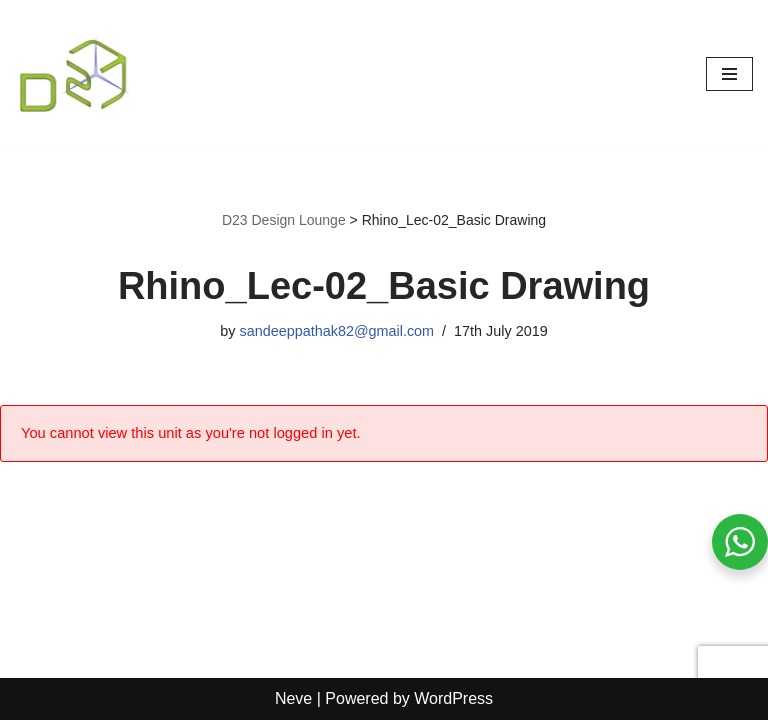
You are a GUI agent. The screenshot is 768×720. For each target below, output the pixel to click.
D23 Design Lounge (284, 220)
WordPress (453, 698)
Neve (293, 698)
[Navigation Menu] (729, 74)
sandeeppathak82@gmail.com (336, 331)
